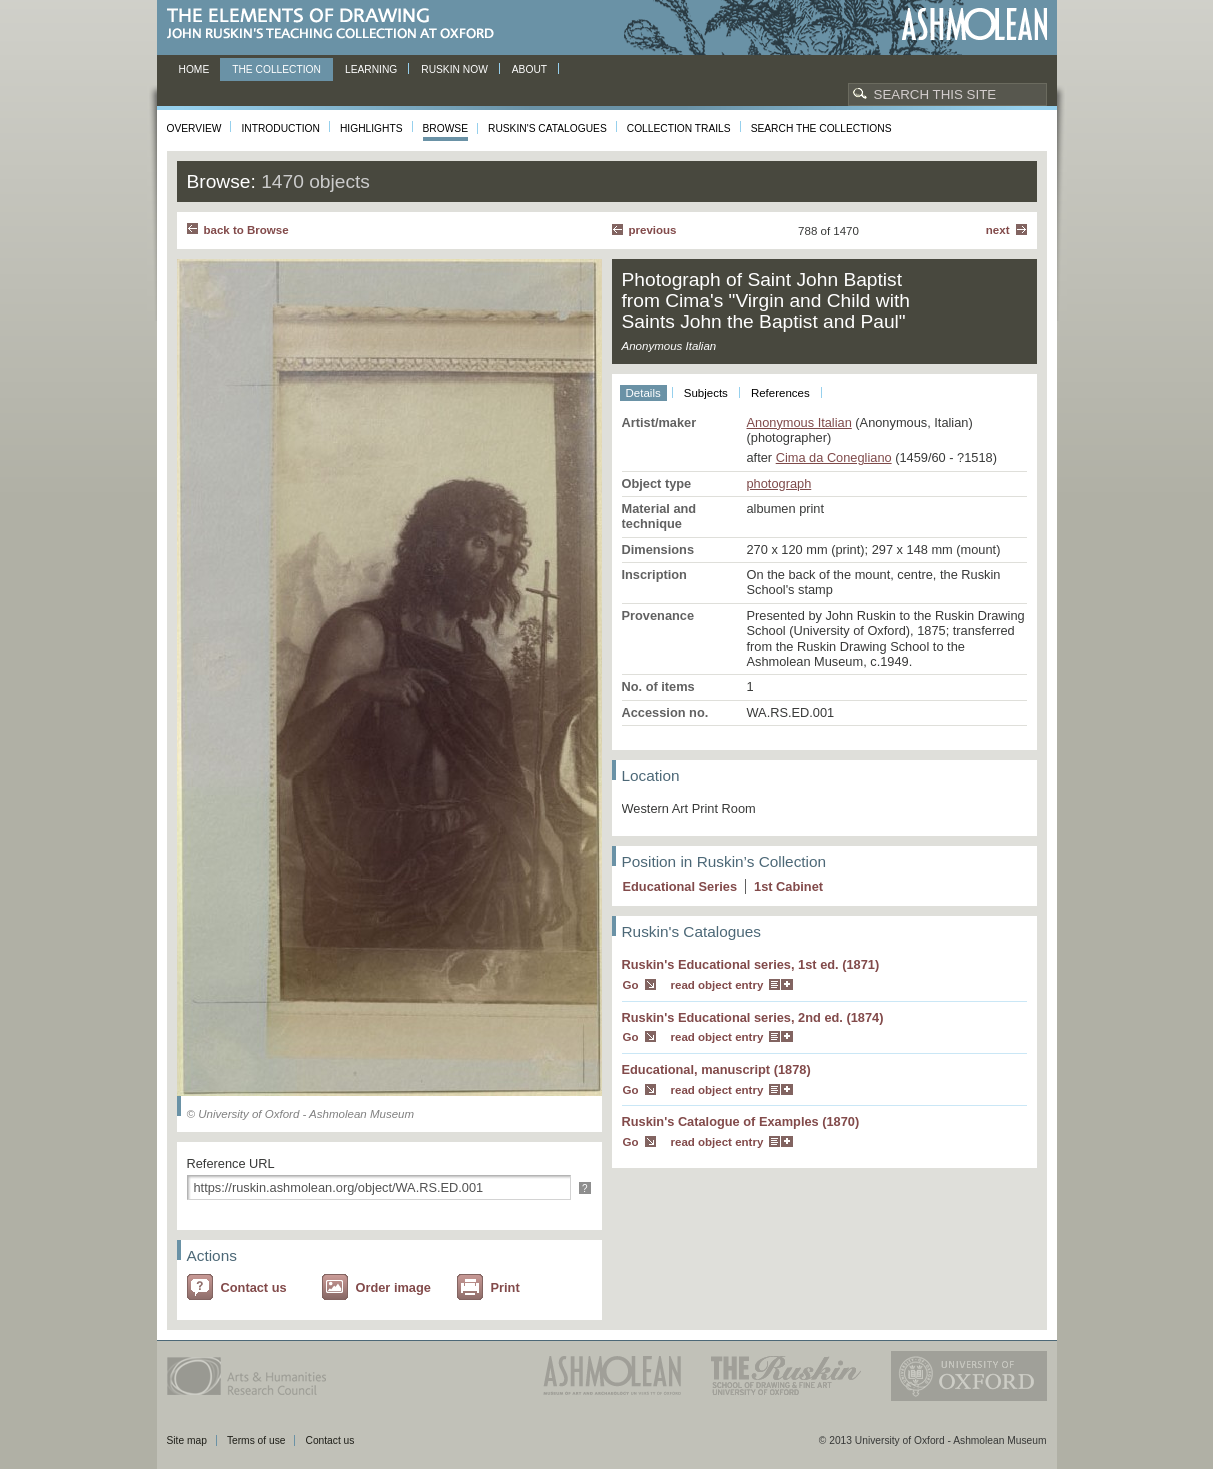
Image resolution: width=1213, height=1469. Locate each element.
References (780, 393)
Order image (393, 1287)
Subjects (706, 393)
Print (505, 1287)
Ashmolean (974, 24)
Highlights (371, 128)
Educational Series (680, 886)
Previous (653, 230)
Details (643, 393)
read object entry (717, 985)
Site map (187, 1440)
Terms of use (256, 1440)
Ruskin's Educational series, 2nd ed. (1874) (753, 1017)
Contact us (254, 1287)
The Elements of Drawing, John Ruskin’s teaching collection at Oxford (336, 24)
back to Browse (246, 230)
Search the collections (821, 128)
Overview (194, 128)
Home (194, 69)
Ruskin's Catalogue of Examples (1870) (741, 1121)
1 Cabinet (788, 886)
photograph (779, 483)
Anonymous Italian (799, 422)
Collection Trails (679, 128)
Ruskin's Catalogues (547, 128)
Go (631, 985)
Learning (371, 69)
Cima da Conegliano (834, 457)
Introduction (280, 128)
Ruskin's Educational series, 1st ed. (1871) (751, 964)
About (529, 69)
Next (998, 230)
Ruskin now (454, 69)
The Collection (276, 69)
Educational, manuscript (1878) (716, 1069)
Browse (446, 128)
